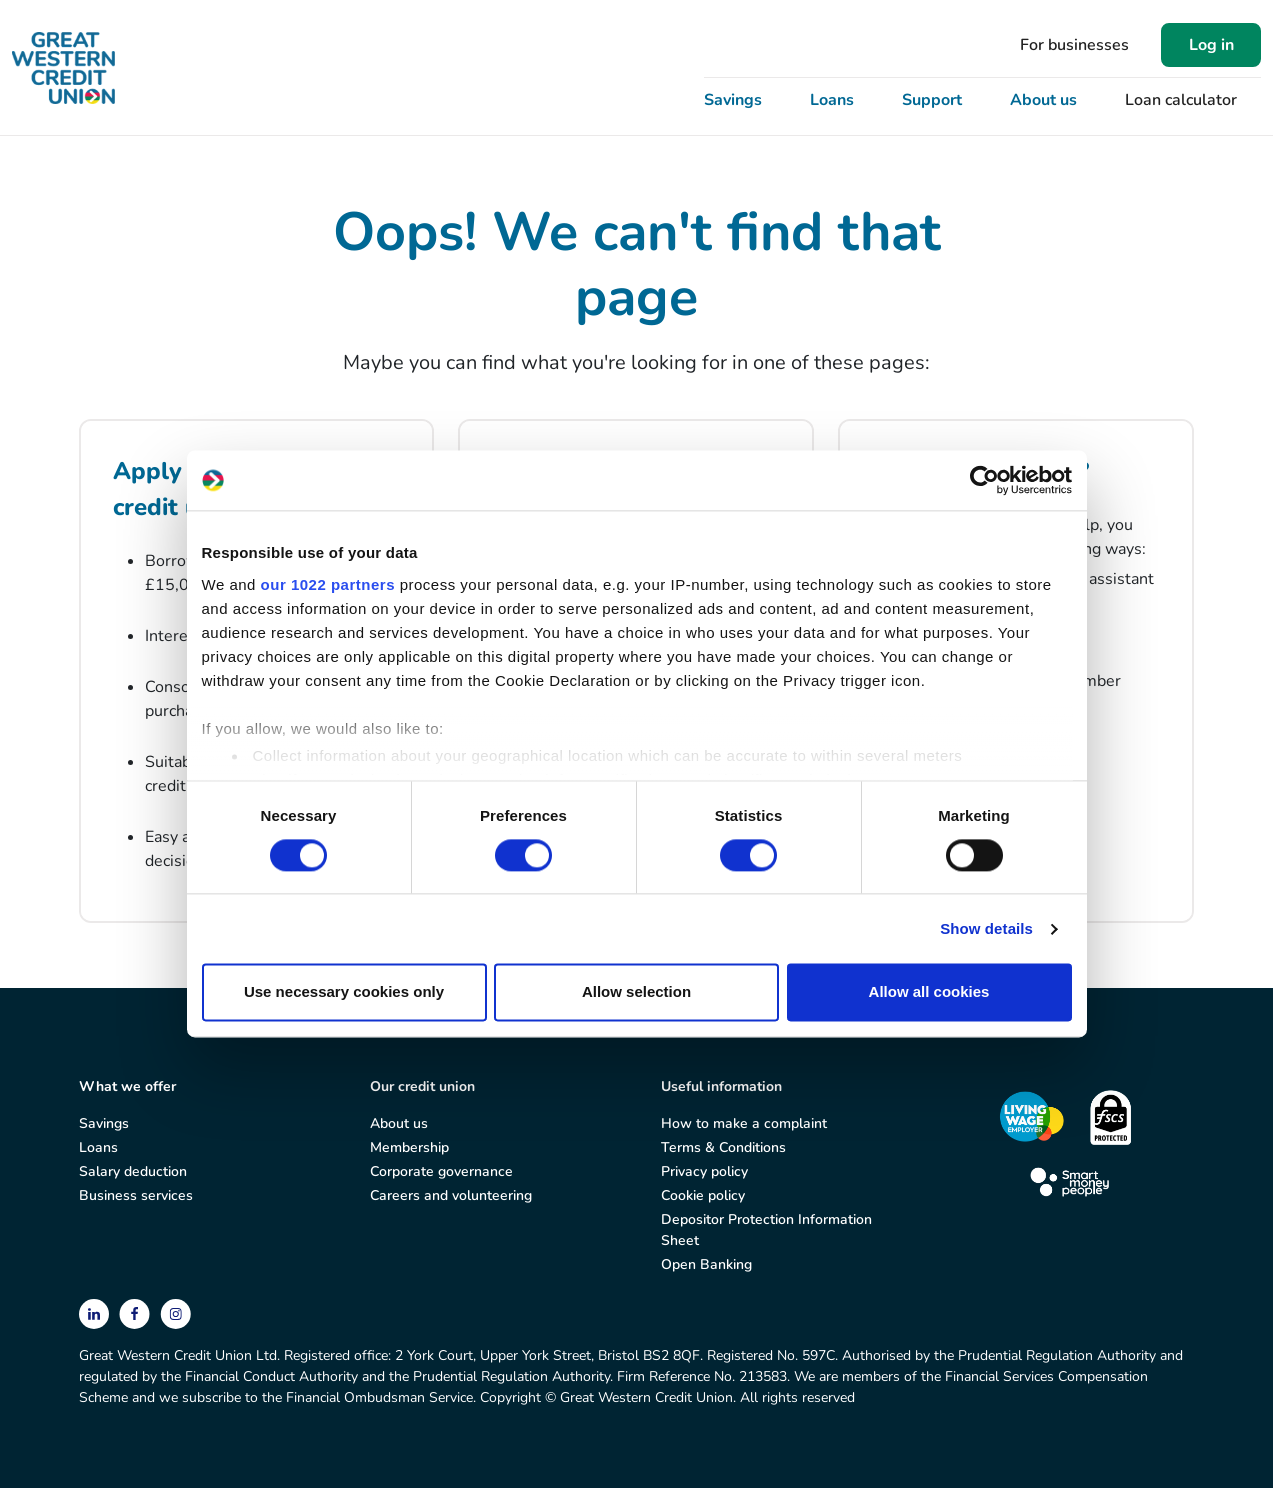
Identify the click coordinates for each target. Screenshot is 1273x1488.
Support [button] (932, 100)
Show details (986, 928)
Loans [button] (832, 100)
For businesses (1074, 45)
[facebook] (136, 1312)
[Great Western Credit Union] (63, 68)
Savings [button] (733, 100)
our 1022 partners (328, 584)
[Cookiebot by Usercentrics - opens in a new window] (984, 480)
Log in (1211, 45)
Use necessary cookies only (344, 992)
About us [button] (1043, 100)
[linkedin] (96, 1312)
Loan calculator (1181, 100)
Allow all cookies (929, 992)
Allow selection (636, 992)
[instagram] (175, 1312)
